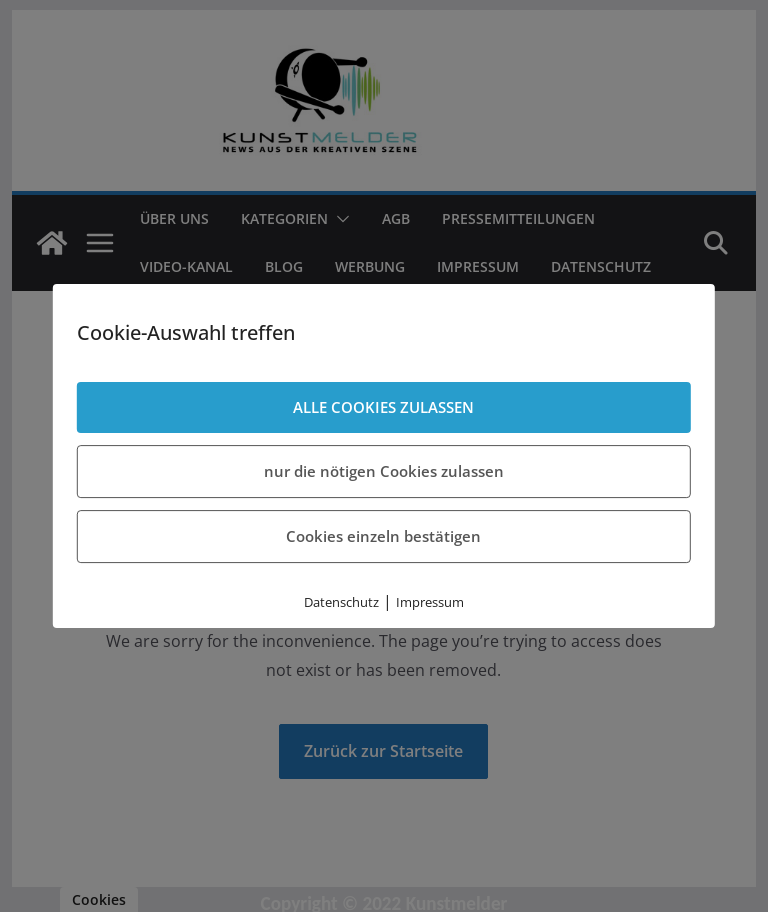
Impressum (430, 602)
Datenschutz (341, 602)
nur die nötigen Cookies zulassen (384, 471)
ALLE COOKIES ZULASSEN (383, 407)
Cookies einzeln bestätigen (383, 536)
